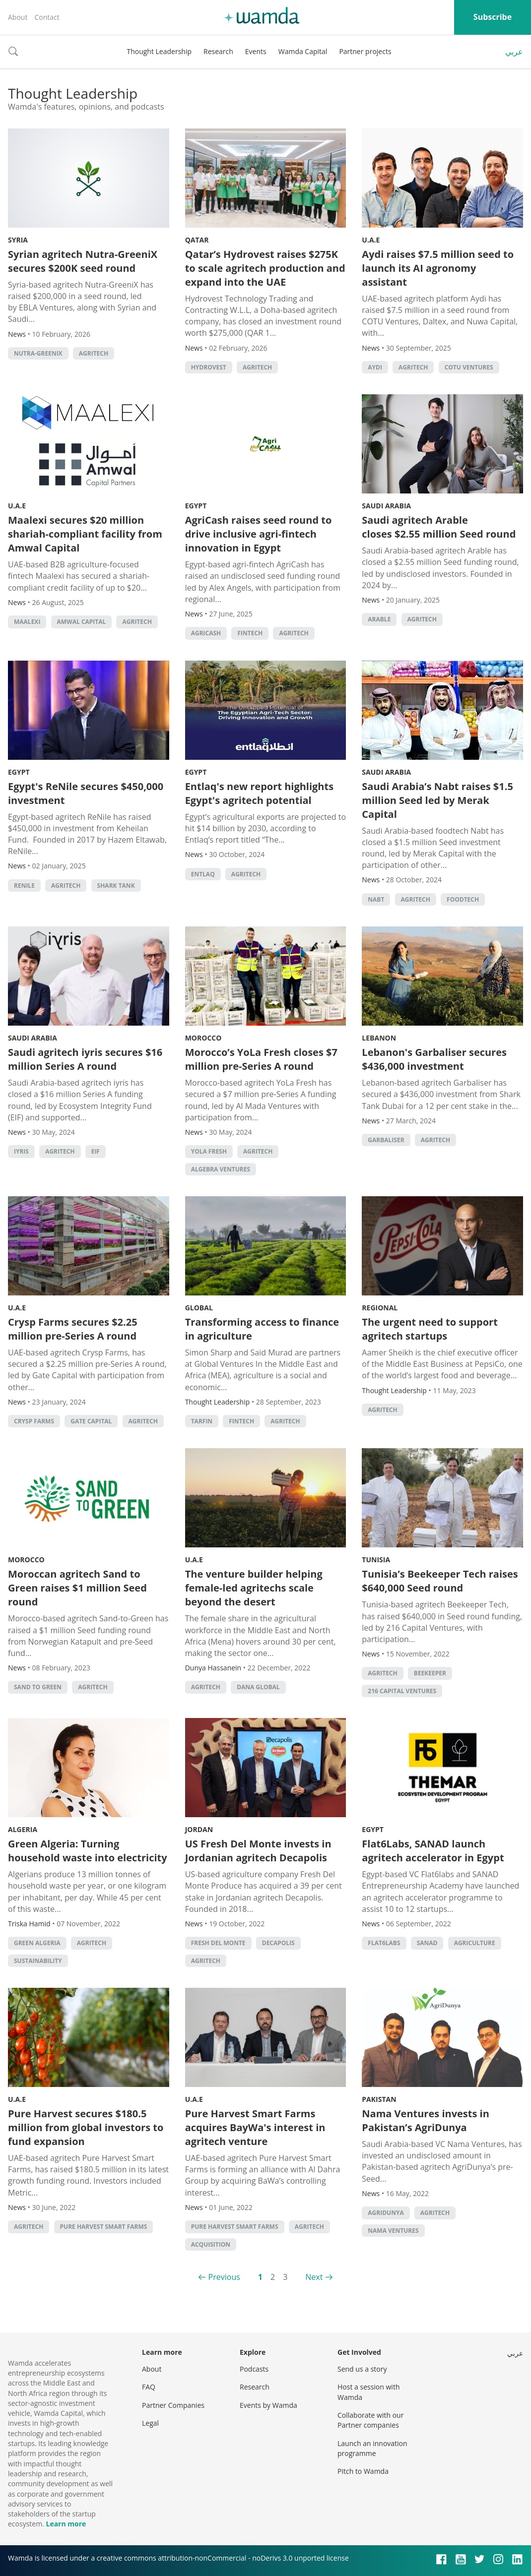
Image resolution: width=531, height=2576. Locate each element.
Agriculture (474, 1943)
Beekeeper (430, 1673)
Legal (150, 2423)
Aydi (375, 367)
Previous (224, 2276)
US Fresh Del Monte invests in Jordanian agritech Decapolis (258, 1850)
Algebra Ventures (220, 1169)
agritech (93, 353)
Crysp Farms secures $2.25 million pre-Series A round (72, 1329)
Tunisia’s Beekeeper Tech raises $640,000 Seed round (440, 1581)
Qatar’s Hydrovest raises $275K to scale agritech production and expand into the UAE (265, 268)
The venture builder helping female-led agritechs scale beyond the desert (254, 1587)
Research (218, 51)
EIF (95, 1151)
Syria (18, 240)
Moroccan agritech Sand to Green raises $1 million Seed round (77, 1587)
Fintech (250, 633)
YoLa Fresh (209, 1151)
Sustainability (38, 1961)
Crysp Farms (34, 1421)
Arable (379, 619)
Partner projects (365, 51)
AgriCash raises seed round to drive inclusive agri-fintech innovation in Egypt (258, 533)
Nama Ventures (393, 2230)
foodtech (463, 899)
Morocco (203, 1038)
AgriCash (206, 633)
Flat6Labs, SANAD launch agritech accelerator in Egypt (433, 1850)
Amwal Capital (81, 621)
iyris (21, 1151)
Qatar (197, 240)
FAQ (148, 2387)
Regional (380, 1307)
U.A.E (371, 240)
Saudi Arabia (386, 505)
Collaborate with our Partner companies (370, 2420)
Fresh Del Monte (218, 1943)
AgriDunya (385, 2212)
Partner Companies (173, 2405)
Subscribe (492, 16)
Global (199, 1307)
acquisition (210, 2244)
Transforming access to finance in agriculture (262, 1329)
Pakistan (379, 2099)
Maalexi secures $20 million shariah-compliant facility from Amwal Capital (85, 533)
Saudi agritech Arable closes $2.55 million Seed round (439, 527)
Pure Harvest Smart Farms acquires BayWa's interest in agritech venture (255, 2127)
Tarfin (201, 1421)
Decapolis (278, 1943)
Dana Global (258, 1687)
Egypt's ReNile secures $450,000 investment (85, 793)
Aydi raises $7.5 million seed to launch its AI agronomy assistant (438, 268)
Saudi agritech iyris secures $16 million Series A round (85, 1059)
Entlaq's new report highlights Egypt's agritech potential (259, 793)
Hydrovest (208, 367)
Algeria (22, 1829)
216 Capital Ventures (402, 1691)
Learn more (66, 2523)
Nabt (376, 899)
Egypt (196, 505)
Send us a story (362, 2369)
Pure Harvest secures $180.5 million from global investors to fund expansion (85, 2127)
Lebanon (379, 1038)
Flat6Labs (384, 1943)
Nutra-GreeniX (38, 353)
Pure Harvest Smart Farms (103, 2226)
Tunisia (376, 1559)
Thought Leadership (159, 51)
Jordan (199, 1829)
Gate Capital (91, 1421)
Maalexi (27, 621)
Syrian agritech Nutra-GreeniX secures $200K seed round (82, 261)
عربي (514, 52)
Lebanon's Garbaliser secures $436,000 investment (434, 1059)
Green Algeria (37, 1943)
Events (255, 51)
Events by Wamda (268, 2405)
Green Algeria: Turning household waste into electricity (87, 1850)
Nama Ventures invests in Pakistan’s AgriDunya (425, 2120)
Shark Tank (116, 885)
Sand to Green (38, 1687)
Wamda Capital (303, 51)
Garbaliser (386, 1140)
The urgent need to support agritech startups (430, 1329)
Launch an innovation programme (372, 2448)
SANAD (427, 1943)
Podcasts (254, 2369)
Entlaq (203, 874)
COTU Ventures (469, 367)
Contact (46, 17)
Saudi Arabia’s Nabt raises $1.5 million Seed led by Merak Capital (437, 800)
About (17, 17)
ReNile (24, 885)
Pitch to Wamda (363, 2471)
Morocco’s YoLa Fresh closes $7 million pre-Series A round (261, 1059)
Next (314, 2276)
